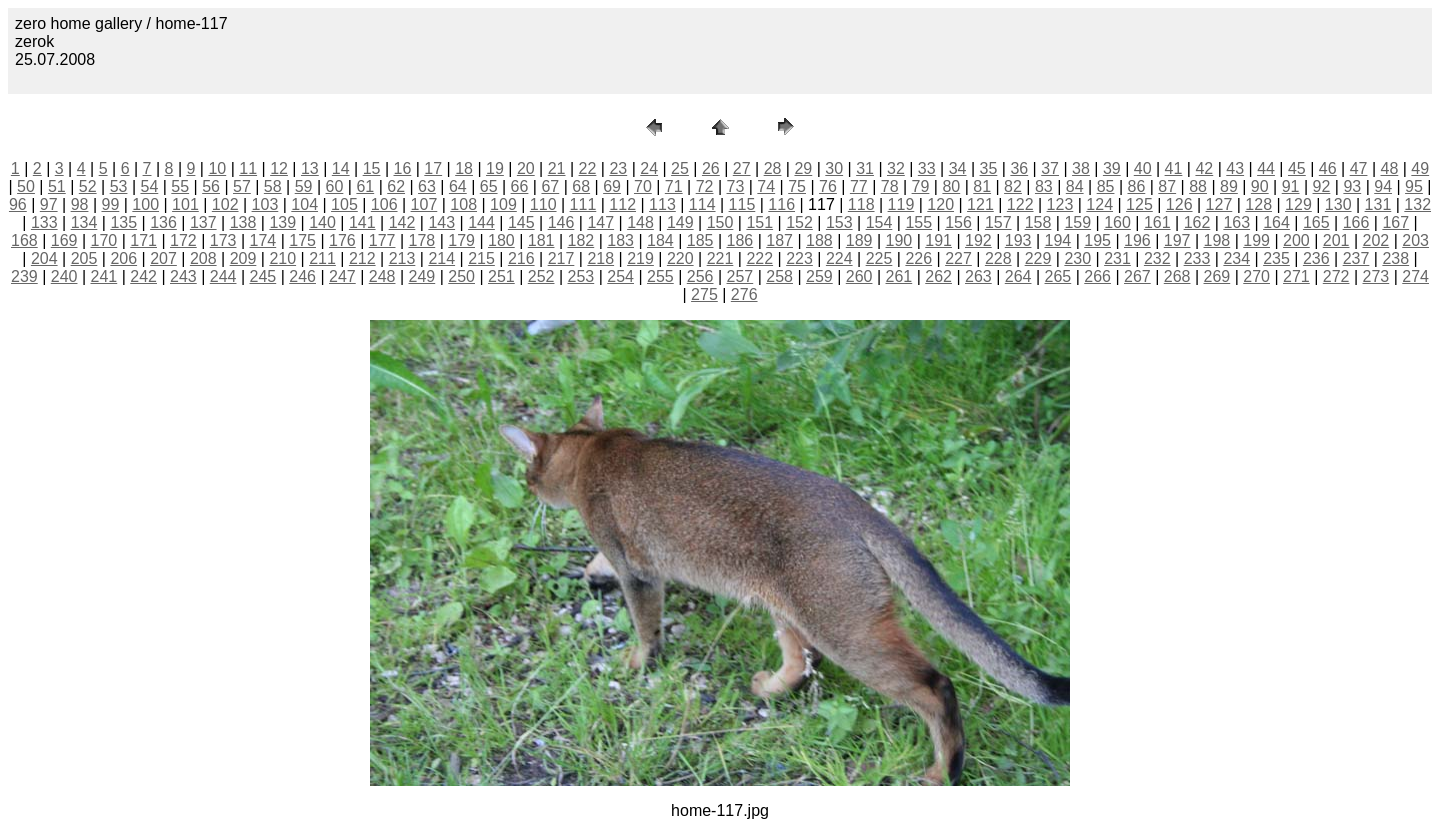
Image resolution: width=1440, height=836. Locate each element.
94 (1383, 186)
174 (263, 240)
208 (203, 258)
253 (581, 276)
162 (1197, 222)
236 (1316, 258)
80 (951, 186)
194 (1058, 240)
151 (759, 222)
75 (797, 186)
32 (896, 168)
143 (441, 222)
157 (998, 222)
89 (1229, 186)
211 (322, 258)
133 (44, 222)
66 (520, 186)
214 (441, 258)
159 (1077, 222)
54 (149, 186)
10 (217, 168)
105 (344, 204)
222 (759, 258)
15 (372, 168)
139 (282, 222)
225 (879, 258)
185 (700, 240)
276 (744, 294)
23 (618, 168)
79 (921, 186)
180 (501, 240)
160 (1117, 222)
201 (1336, 240)
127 (1219, 204)
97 (49, 204)
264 (1018, 276)
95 (1414, 186)
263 (978, 276)
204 (44, 258)
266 (1097, 276)
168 (24, 240)
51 (57, 186)
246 (302, 276)
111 (583, 204)
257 (740, 276)
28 (773, 168)
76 (828, 186)
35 (989, 168)
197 (1177, 240)
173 (223, 240)
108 (463, 204)
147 (600, 222)
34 (958, 168)
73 (736, 186)
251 (501, 276)
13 (310, 168)
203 (1415, 240)
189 (859, 240)
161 (1157, 222)
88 (1198, 186)
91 (1291, 186)
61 (365, 186)
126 (1179, 204)
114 (702, 204)
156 (958, 222)
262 (938, 276)
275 (704, 294)
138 (243, 222)
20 (526, 168)
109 (503, 204)
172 (183, 240)
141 (362, 222)
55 (180, 186)
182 (581, 240)
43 (1235, 168)
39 (1112, 168)
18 (464, 168)
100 (145, 204)
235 (1276, 258)
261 (899, 276)
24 (649, 168)
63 (427, 186)
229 (1038, 258)
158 (1038, 222)
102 (225, 204)
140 (322, 222)
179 (461, 240)
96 (18, 204)
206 (123, 258)
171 (143, 240)
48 (1390, 168)
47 (1359, 168)
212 (362, 258)
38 (1081, 168)
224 (839, 258)
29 (803, 168)
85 (1106, 186)
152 (799, 222)
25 (680, 168)
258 (779, 276)
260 (859, 276)
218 (600, 258)
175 (302, 240)
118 (861, 204)
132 (1417, 204)
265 (1058, 276)
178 (422, 240)
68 (581, 186)
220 (680, 258)
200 (1296, 240)
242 (143, 276)
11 (248, 168)
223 (799, 258)
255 (660, 276)
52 (88, 186)
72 (705, 186)
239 (24, 276)
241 (104, 276)
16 (403, 168)
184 (660, 240)
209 (243, 258)
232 (1157, 258)
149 (680, 222)
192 (978, 240)
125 (1139, 204)
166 (1356, 222)
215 (481, 258)
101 (185, 204)
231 (1117, 258)
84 (1075, 186)
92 (1322, 186)
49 (1420, 168)
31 (865, 168)
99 (110, 204)
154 (879, 222)
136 (163, 222)
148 (640, 222)
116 (781, 204)
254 (620, 276)
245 (263, 276)
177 (382, 240)
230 (1077, 258)
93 (1352, 186)
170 (104, 240)
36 (1019, 168)
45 (1297, 168)
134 (84, 222)
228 (998, 258)
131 (1378, 204)
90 (1260, 186)
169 (64, 240)
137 (203, 222)
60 (335, 186)
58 (273, 186)
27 (742, 168)
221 (720, 258)
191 (938, 240)
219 (640, 258)
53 (119, 186)
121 (980, 204)
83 (1044, 186)
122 (1020, 204)
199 (1256, 240)
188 (819, 240)
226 (918, 258)
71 (674, 186)
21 (557, 168)
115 (742, 204)
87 (1167, 186)
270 (1256, 276)
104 (304, 204)
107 (424, 204)
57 (242, 186)
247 (342, 276)
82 (1013, 186)
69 (612, 186)
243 (183, 276)
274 (1415, 276)
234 (1236, 258)
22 (588, 168)
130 (1338, 204)
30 (834, 168)
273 (1376, 276)
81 (982, 186)
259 (819, 276)
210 (282, 258)
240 (64, 276)
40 (1143, 168)
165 (1316, 222)
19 (495, 168)
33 (927, 168)
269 (1217, 276)
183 (620, 240)
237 (1356, 258)
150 (720, 222)
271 (1296, 276)
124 (1099, 204)
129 (1298, 204)
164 (1276, 222)
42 (1204, 168)
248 (382, 276)
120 (940, 204)
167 (1395, 222)
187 (779, 240)
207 (163, 258)
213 (402, 258)
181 (541, 240)
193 (1018, 240)
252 (541, 276)
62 (396, 186)
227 (958, 258)
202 (1376, 240)
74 (766, 186)
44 (1266, 168)
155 (918, 222)
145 (521, 222)
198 (1217, 240)
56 (211, 186)
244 (223, 276)
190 (899, 240)
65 (489, 186)
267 (1137, 276)
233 (1197, 258)
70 (643, 186)
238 (1395, 258)
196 (1137, 240)
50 (26, 186)
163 (1236, 222)
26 (711, 168)
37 (1050, 168)
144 (481, 222)
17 (433, 168)
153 (839, 222)
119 (901, 204)
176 (342, 240)
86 (1136, 186)
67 (550, 186)
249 (422, 276)
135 (123, 222)
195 (1097, 240)
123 (1060, 204)
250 (461, 276)
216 (521, 258)
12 (279, 168)
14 (341, 168)
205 (84, 258)
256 (700, 276)
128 (1258, 204)
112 (622, 204)
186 (740, 240)
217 (561, 258)
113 (662, 204)
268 (1177, 276)
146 (561, 222)
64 (458, 186)
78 (890, 186)
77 (859, 186)
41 (1174, 168)
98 (80, 204)
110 (543, 204)
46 (1328, 168)
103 (265, 204)
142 (402, 222)
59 (304, 186)
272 (1336, 276)
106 (384, 204)
